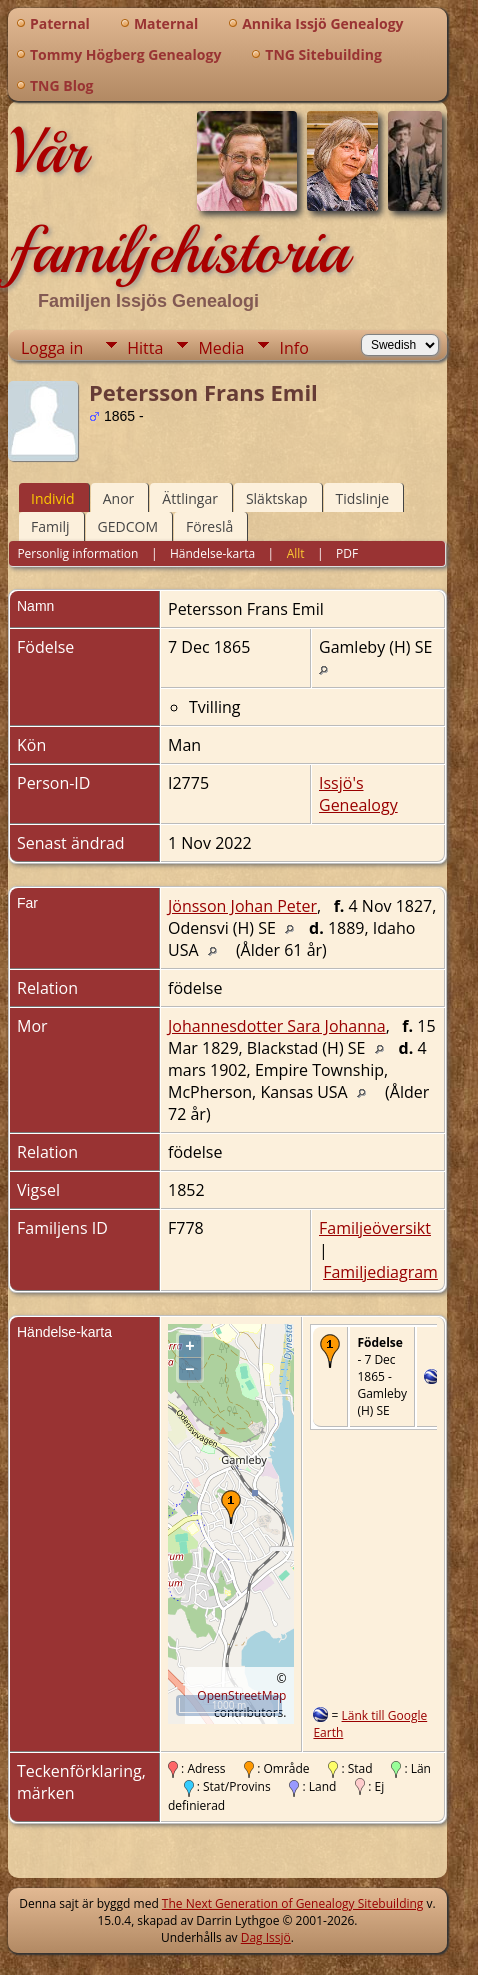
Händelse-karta (212, 553)
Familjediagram (380, 1272)
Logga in (52, 348)
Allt (296, 553)
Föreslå (209, 526)
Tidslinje (363, 498)
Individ (53, 498)
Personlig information (77, 553)
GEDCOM (128, 526)
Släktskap (277, 498)
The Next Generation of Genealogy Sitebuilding (293, 1903)
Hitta (145, 348)
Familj (50, 526)
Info (293, 348)
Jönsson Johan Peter (242, 906)
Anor (119, 498)
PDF (347, 553)
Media (221, 348)
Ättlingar (190, 498)
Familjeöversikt (375, 1228)
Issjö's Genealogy (358, 794)
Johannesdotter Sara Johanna (277, 1026)
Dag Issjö (266, 1937)
